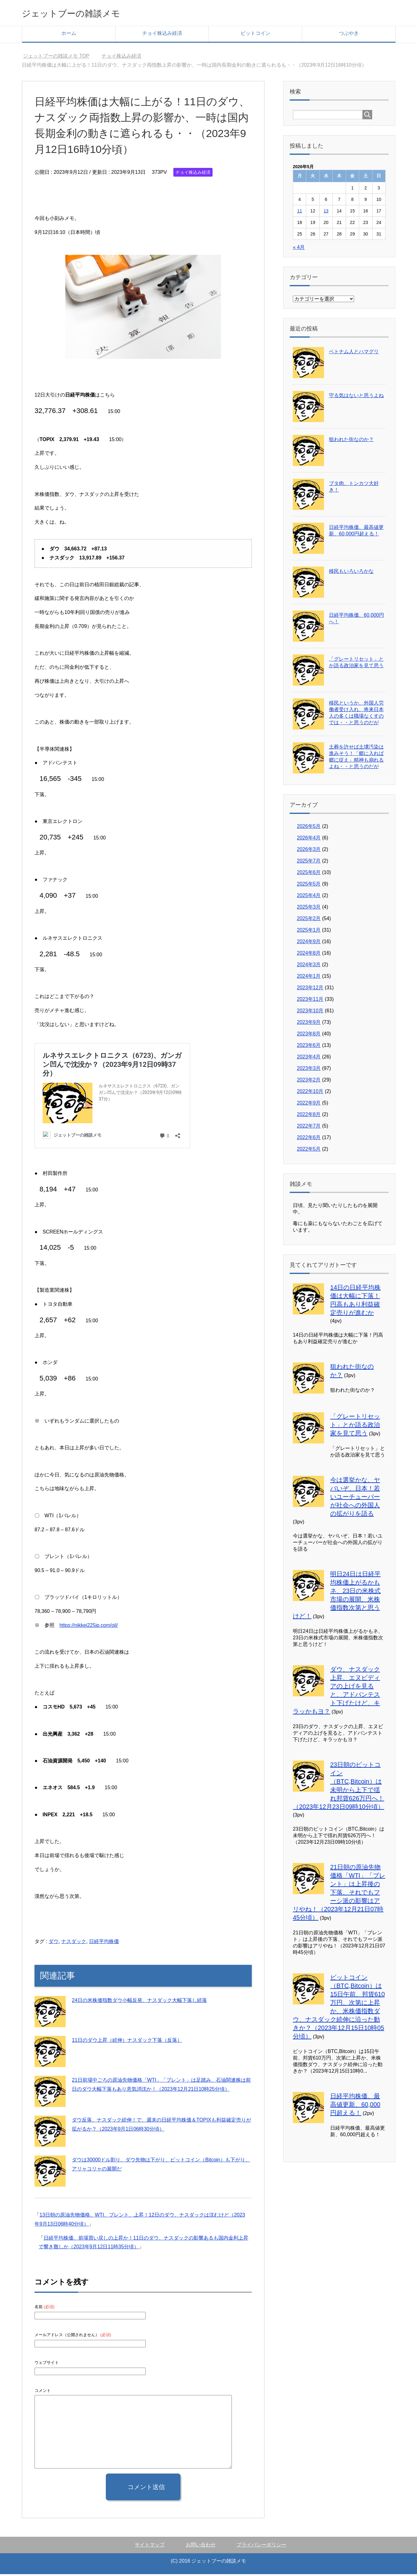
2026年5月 (309, 828)
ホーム (68, 35)
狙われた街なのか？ (351, 441)
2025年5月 (309, 885)
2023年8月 (309, 1035)
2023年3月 (309, 1070)
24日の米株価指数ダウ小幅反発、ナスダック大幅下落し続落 (139, 2002)
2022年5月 (309, 1150)
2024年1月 (309, 978)
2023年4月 (309, 1058)
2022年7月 (309, 1127)
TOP (56, 57)
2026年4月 (309, 839)
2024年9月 (309, 943)
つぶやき (349, 35)
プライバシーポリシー (261, 2546)
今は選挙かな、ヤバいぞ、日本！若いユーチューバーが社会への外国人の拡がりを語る (355, 1498)
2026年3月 (309, 851)
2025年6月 (309, 874)
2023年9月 (309, 1024)
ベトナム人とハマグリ (354, 353)
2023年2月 (309, 1081)
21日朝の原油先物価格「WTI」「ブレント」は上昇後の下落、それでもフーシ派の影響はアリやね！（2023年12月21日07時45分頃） (339, 1894)
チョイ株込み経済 (162, 35)
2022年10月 (310, 1093)
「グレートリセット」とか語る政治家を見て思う (355, 1426)
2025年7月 (309, 862)
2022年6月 (309, 1139)
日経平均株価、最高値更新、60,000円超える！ (355, 2106)
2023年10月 (310, 1012)
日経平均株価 (104, 1943)
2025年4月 (309, 897)
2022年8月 (309, 1116)
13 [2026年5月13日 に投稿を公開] (326, 212)
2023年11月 (310, 1001)
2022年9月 (309, 1104)
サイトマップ (150, 2546)
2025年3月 (309, 908)
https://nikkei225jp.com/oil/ (88, 1627)
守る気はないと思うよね (356, 397)
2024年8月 (309, 955)
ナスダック (73, 1943)
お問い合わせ (201, 2546)
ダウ (54, 1943)
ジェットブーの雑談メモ (85, 13)
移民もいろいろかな (351, 573)
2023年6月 (309, 1047)
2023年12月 (310, 989)
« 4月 (299, 249)
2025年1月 (309, 931)
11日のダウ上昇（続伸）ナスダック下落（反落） (127, 2042)
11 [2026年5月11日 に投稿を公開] (299, 212)
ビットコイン (255, 35)
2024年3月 (309, 966)
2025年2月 (309, 920)
